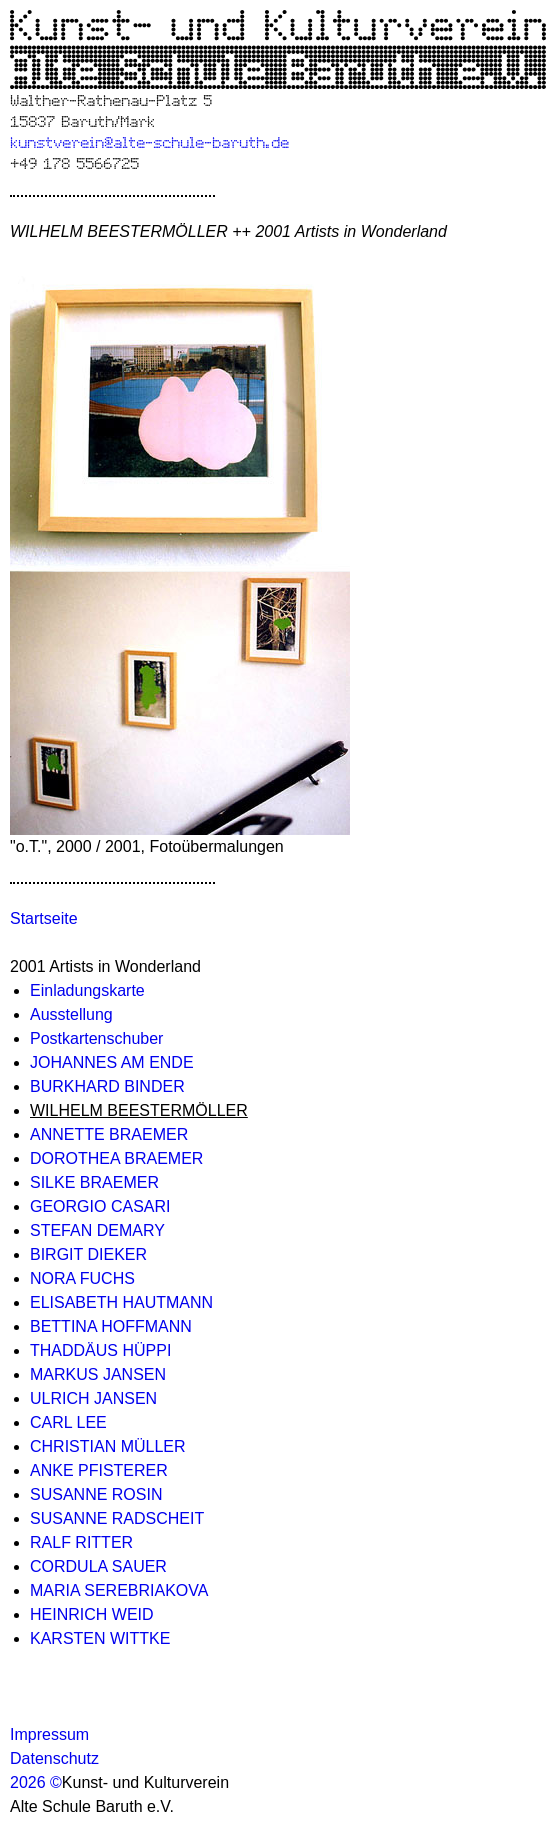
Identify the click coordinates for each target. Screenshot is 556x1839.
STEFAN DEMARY (97, 1230)
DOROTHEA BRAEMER (116, 1158)
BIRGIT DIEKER (88, 1254)
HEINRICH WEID (92, 1614)
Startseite (44, 918)
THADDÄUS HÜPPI (100, 1350)
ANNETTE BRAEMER (109, 1134)
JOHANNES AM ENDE (112, 1062)
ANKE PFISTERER (99, 1470)
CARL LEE (68, 1422)
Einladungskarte (87, 990)
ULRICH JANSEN (93, 1398)
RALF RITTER (81, 1542)
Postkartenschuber (96, 1038)
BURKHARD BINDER (107, 1086)
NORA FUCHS (82, 1278)
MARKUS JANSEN (98, 1374)
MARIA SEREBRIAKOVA (119, 1590)
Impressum (49, 1734)
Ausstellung (71, 1014)
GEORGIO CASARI (100, 1206)
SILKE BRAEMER (94, 1182)
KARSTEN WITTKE (100, 1638)
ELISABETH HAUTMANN (121, 1302)
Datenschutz (54, 1758)
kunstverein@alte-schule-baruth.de (149, 141)
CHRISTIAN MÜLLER (108, 1446)
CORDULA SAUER (98, 1566)
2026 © (36, 1782)
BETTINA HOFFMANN (111, 1326)
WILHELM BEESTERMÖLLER (139, 1110)
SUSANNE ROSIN (96, 1494)
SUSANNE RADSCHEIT (117, 1518)
